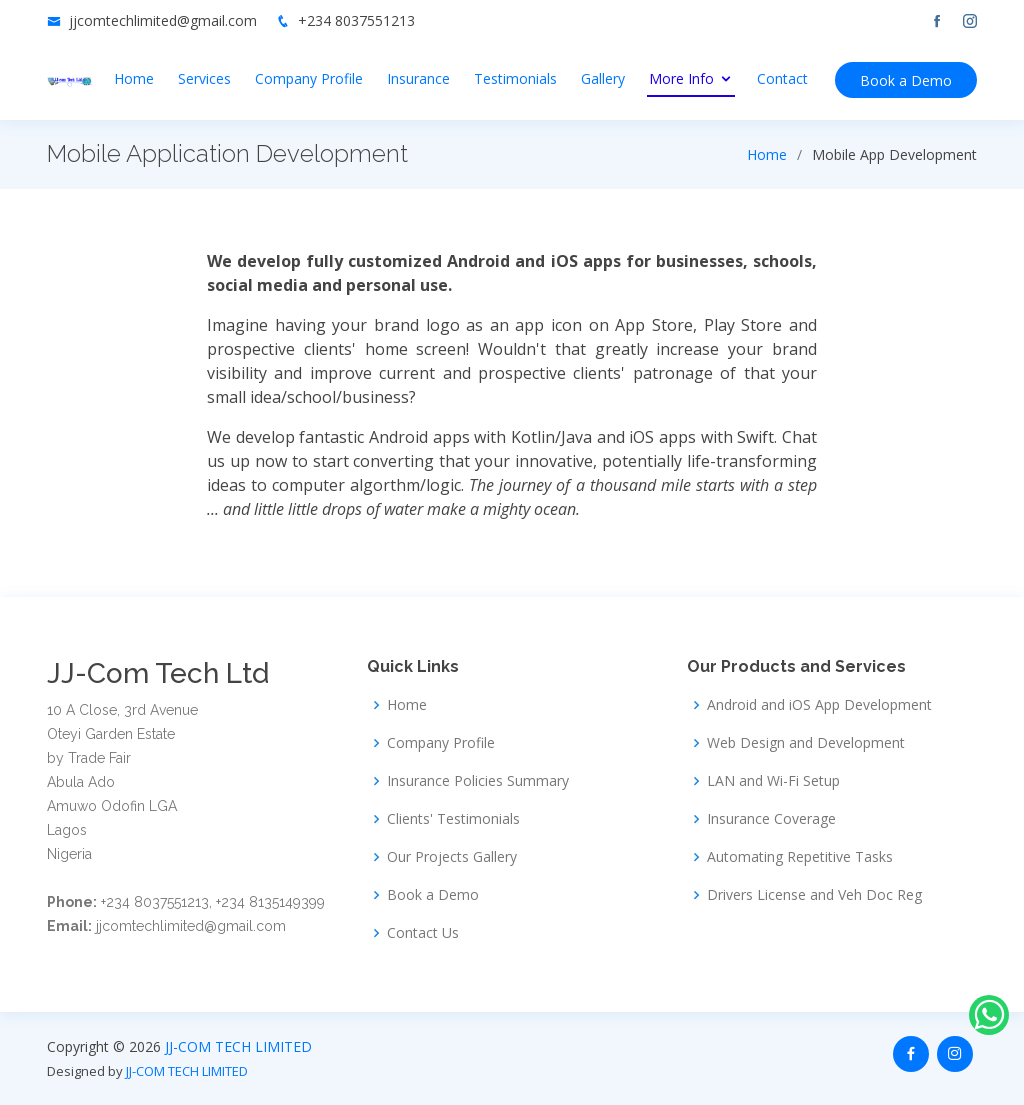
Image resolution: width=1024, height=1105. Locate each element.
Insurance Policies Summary (478, 781)
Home (134, 78)
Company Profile (309, 78)
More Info (681, 78)
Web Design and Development (806, 743)
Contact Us (423, 933)
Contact (782, 78)
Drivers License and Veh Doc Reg (814, 895)
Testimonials (515, 78)
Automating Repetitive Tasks (800, 857)
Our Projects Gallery (452, 857)
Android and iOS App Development (819, 705)
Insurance (418, 78)
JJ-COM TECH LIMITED (238, 1046)
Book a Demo (906, 80)
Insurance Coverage (771, 819)
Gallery (603, 78)
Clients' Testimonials (453, 819)
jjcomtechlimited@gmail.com (163, 20)
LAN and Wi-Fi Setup (773, 781)
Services (204, 78)
